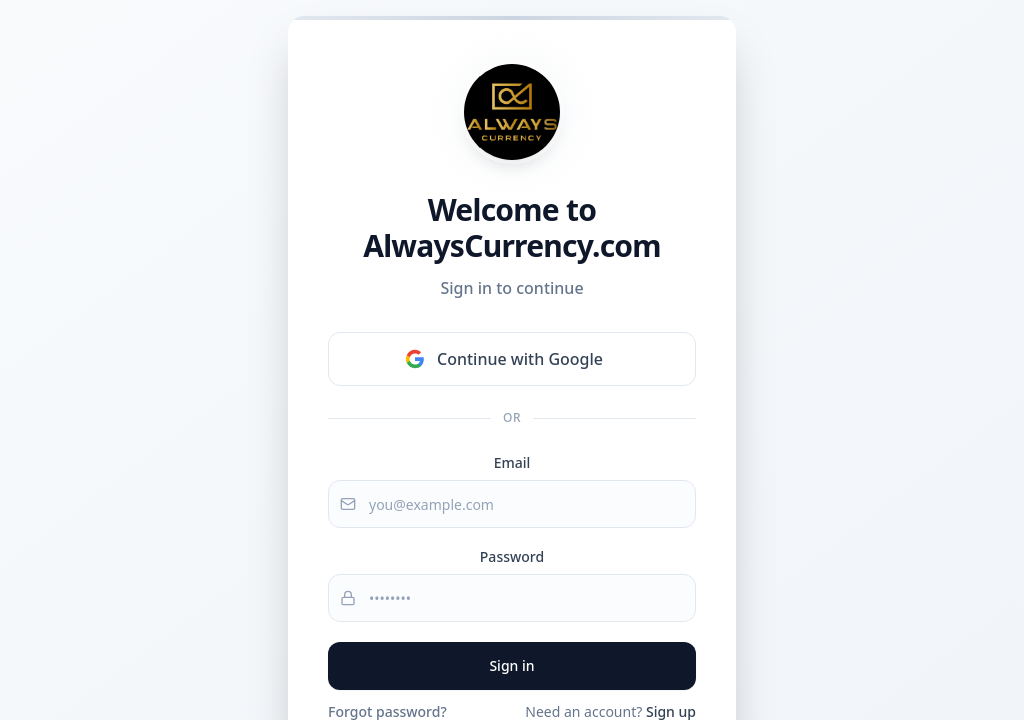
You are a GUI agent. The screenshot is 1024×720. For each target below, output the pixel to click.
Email (512, 462)
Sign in (511, 665)
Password (512, 556)
